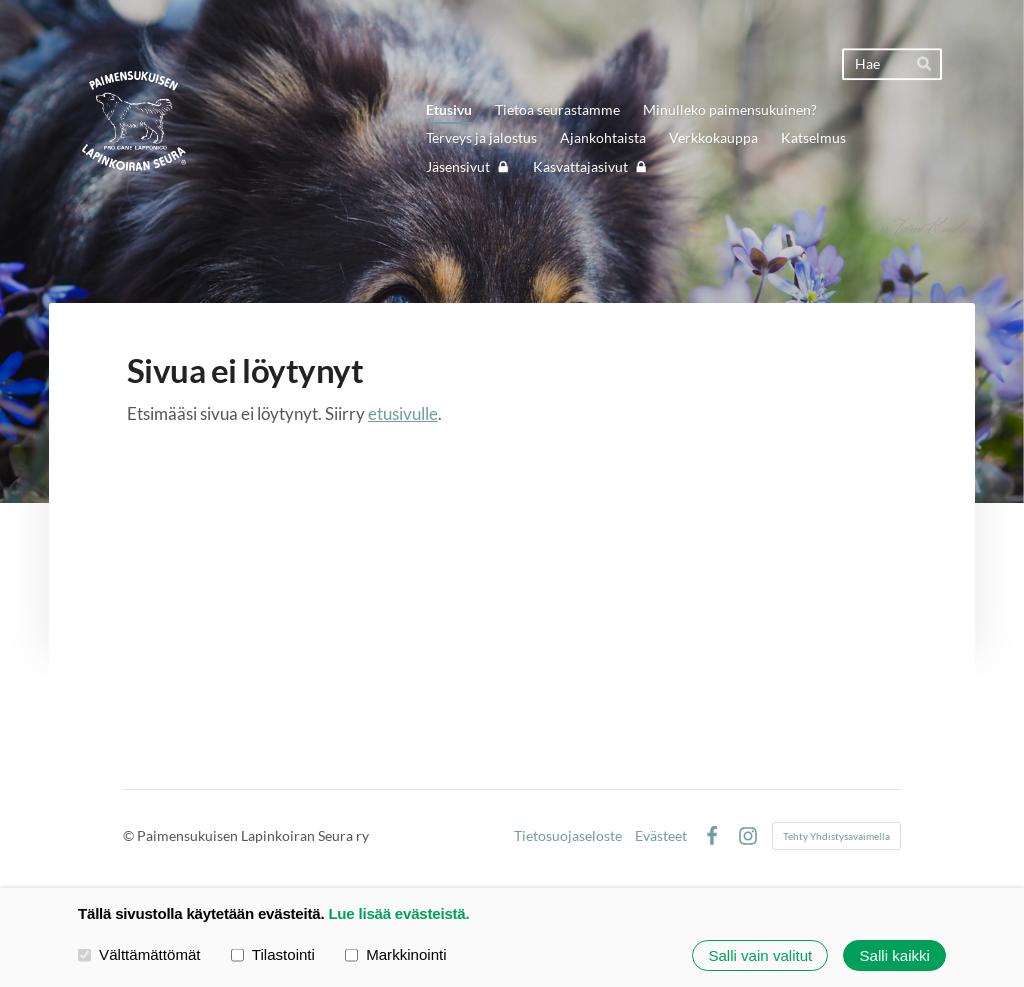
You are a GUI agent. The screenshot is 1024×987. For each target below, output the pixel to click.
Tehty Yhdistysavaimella (836, 836)
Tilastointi (273, 954)
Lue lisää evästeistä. (398, 913)
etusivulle (403, 413)
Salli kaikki (895, 955)
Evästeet (661, 836)
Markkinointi (396, 954)
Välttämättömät (139, 954)
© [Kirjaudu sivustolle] (130, 835)
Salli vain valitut (760, 955)
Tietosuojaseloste (568, 836)
